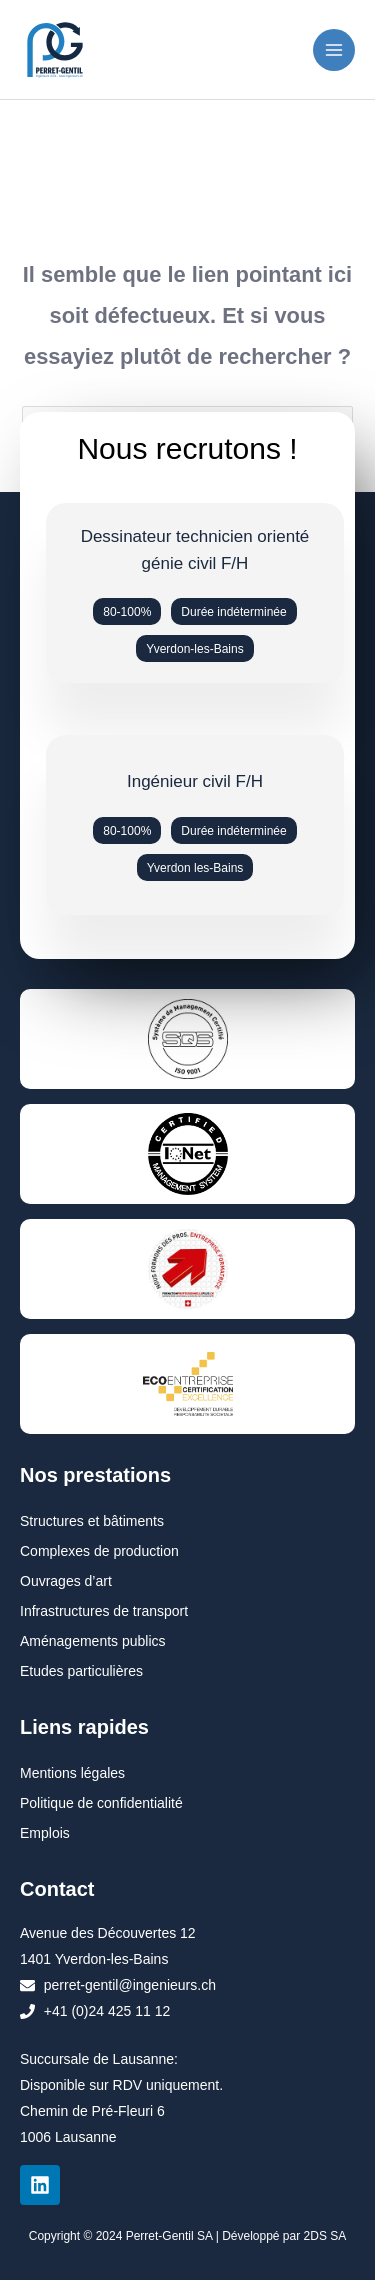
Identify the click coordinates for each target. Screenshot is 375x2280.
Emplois (45, 1833)
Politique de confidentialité (101, 1803)
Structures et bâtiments (92, 1521)
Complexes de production (99, 1551)
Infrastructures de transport (104, 1611)
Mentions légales (72, 1773)
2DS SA (325, 2236)
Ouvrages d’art (66, 1581)
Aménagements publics (93, 1641)
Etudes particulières (81, 1671)
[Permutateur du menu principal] (334, 50)
